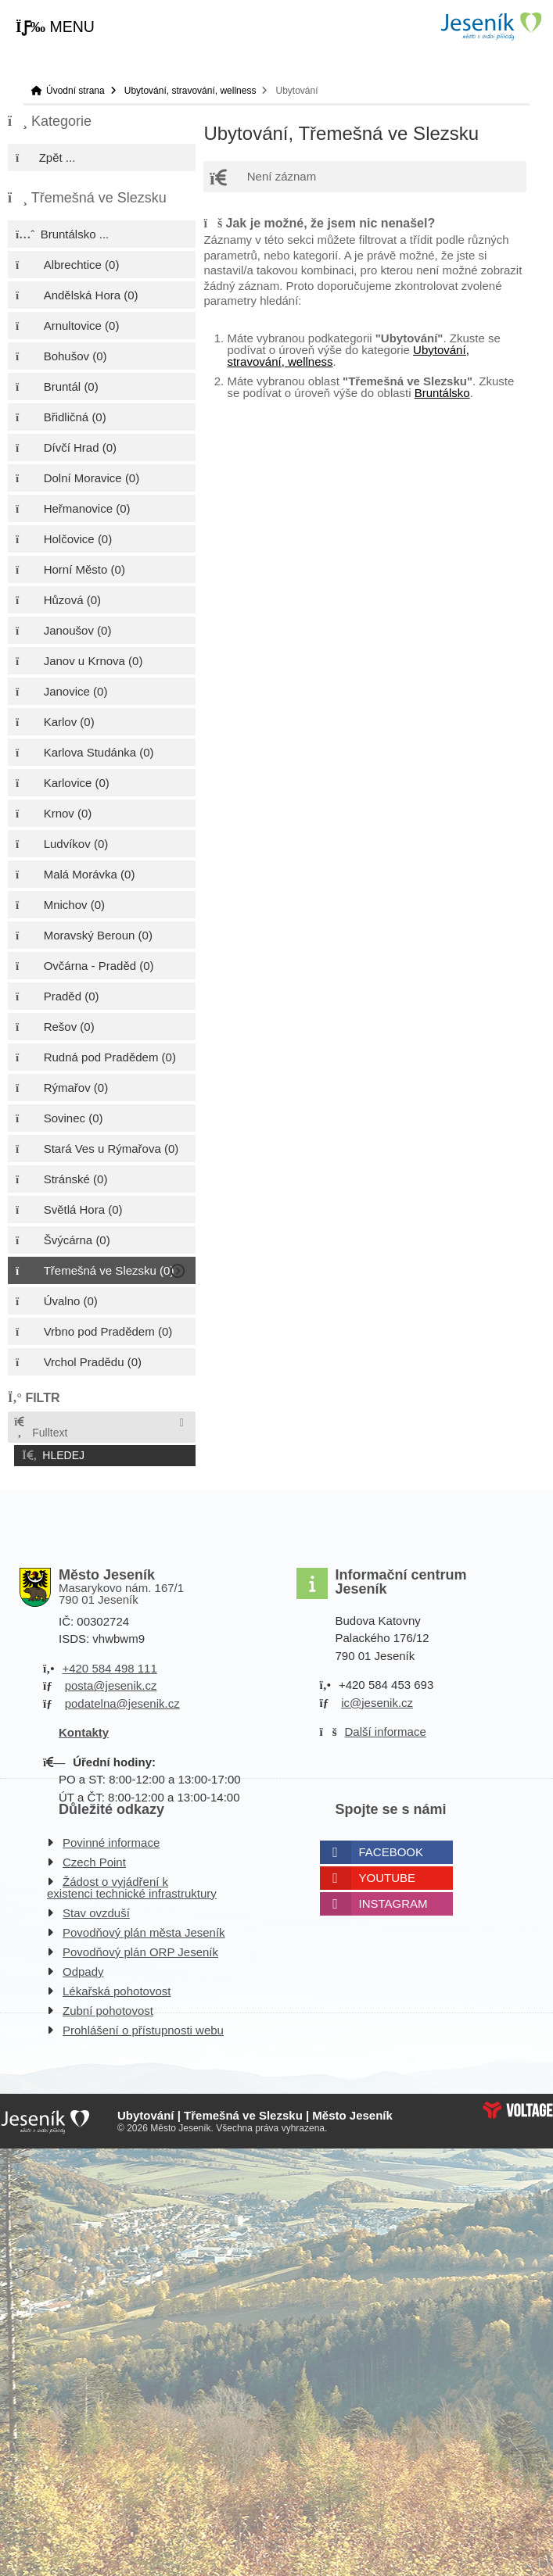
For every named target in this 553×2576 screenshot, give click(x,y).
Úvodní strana (490, 26)
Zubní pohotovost (108, 2008)
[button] (55, 27)
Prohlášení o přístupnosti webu (143, 2027)
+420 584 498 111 (109, 1666)
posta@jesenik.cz (111, 1683)
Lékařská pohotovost (117, 1988)
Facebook (391, 1849)
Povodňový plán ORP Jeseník (140, 1949)
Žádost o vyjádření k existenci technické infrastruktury (132, 1885)
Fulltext (40, 1427)
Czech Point (94, 1859)
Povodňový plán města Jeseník (144, 1930)
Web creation (518, 2107)
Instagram (393, 1901)
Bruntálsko (442, 392)
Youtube (387, 1875)
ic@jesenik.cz (377, 1700)
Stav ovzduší (96, 1910)
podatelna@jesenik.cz (122, 1701)
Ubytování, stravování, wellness (190, 90)
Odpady (83, 1969)
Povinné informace (111, 1840)
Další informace (385, 1730)
